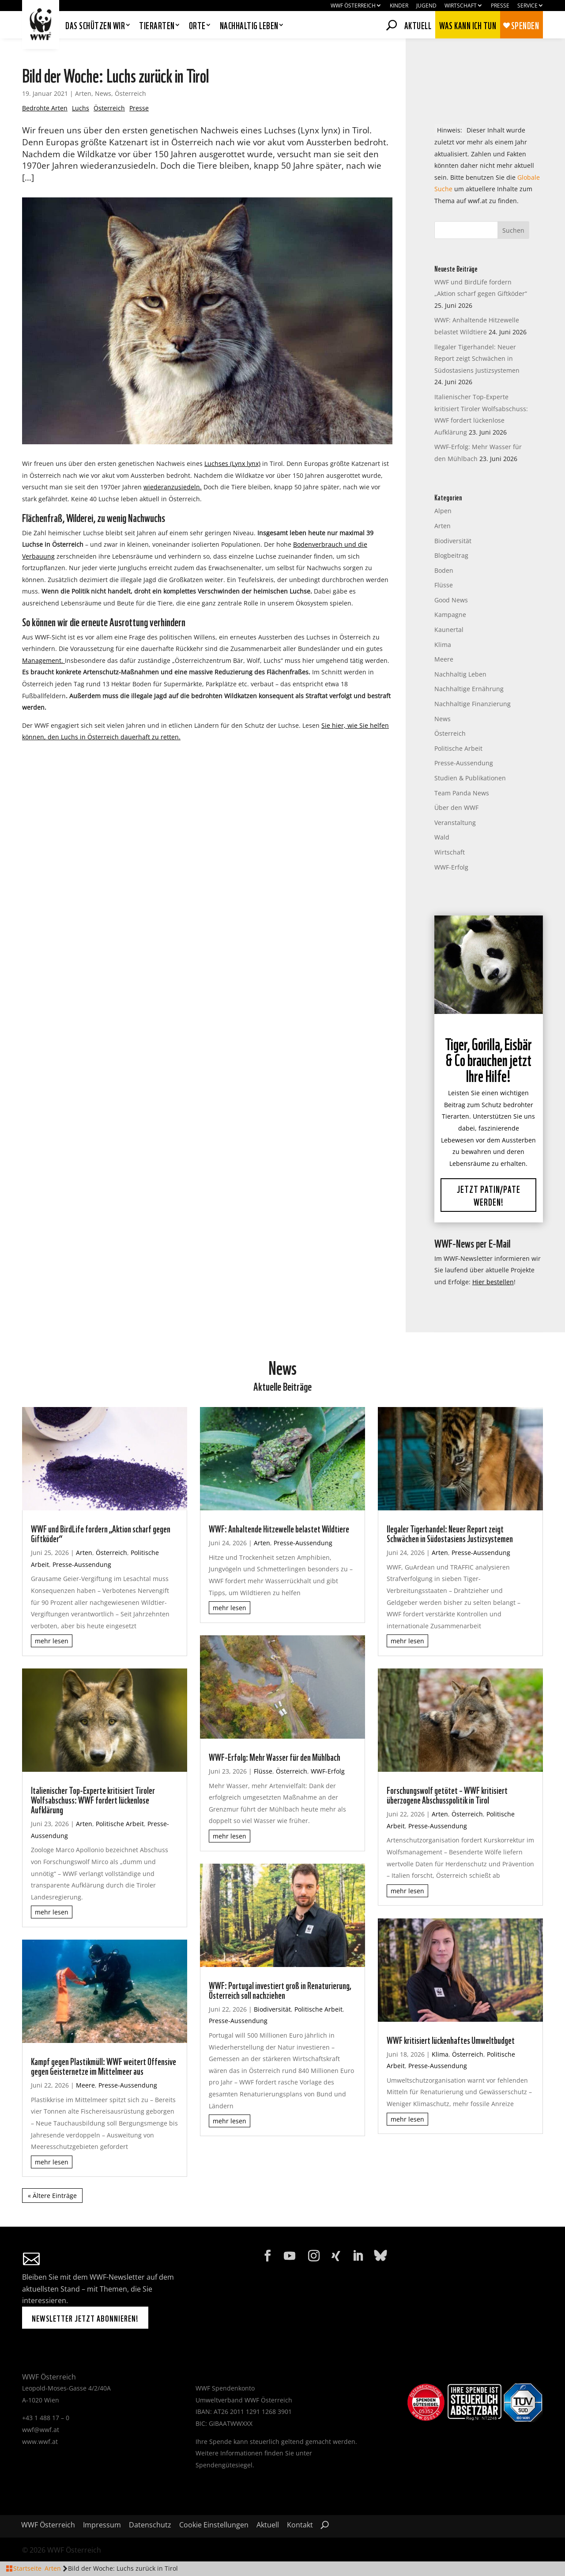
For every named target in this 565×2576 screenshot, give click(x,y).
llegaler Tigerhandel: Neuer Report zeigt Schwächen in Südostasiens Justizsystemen (477, 358)
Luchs (80, 108)
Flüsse (443, 585)
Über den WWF (456, 807)
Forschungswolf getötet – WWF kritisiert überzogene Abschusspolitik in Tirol (447, 1794)
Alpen (443, 511)
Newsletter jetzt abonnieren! (85, 2317)
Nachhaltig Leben (460, 674)
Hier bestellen (493, 1282)
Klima (442, 644)
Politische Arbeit (458, 748)
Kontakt (300, 2526)
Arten (83, 93)
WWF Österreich (353, 6)
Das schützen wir (95, 26)
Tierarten (157, 26)
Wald (441, 837)
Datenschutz (150, 2526)
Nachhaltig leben (249, 26)
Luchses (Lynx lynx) (232, 463)
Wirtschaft (460, 6)
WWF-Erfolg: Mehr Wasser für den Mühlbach (274, 1756)
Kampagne (450, 614)
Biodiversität (452, 541)
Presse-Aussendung (463, 763)
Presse (500, 6)
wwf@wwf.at (40, 2429)
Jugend (426, 6)
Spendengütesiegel (224, 2465)
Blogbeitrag (451, 555)
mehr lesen (51, 1641)
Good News (451, 600)
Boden (443, 570)
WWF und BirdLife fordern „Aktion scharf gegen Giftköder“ (100, 1533)
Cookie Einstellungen (214, 2526)
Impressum (102, 2526)
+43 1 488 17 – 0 (45, 2417)
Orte (197, 26)
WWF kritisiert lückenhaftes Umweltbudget (451, 2039)
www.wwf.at (40, 2441)
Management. (43, 660)
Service (527, 6)
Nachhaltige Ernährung (469, 689)
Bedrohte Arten (45, 108)
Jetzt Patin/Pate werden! (488, 1195)
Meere (443, 659)
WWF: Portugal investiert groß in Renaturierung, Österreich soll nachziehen (280, 1989)
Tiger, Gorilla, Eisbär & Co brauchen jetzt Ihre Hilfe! (488, 1058)
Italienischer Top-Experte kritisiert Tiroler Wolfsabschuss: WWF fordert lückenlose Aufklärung (93, 1799)
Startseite (27, 2568)
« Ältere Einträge (52, 2195)
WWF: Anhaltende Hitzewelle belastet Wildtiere (279, 1528)
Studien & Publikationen (470, 778)
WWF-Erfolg (451, 867)
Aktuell (418, 24)
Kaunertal (448, 629)
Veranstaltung (455, 822)
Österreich (130, 93)
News (103, 93)
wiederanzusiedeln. (172, 487)
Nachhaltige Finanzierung (472, 704)
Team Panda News (461, 793)
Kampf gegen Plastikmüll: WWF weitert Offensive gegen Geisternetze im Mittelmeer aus (103, 2065)
